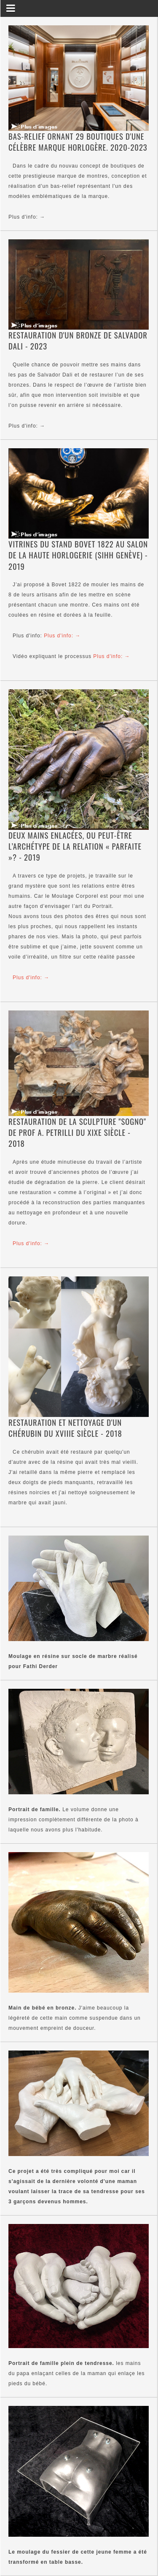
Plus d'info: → (26, 217)
